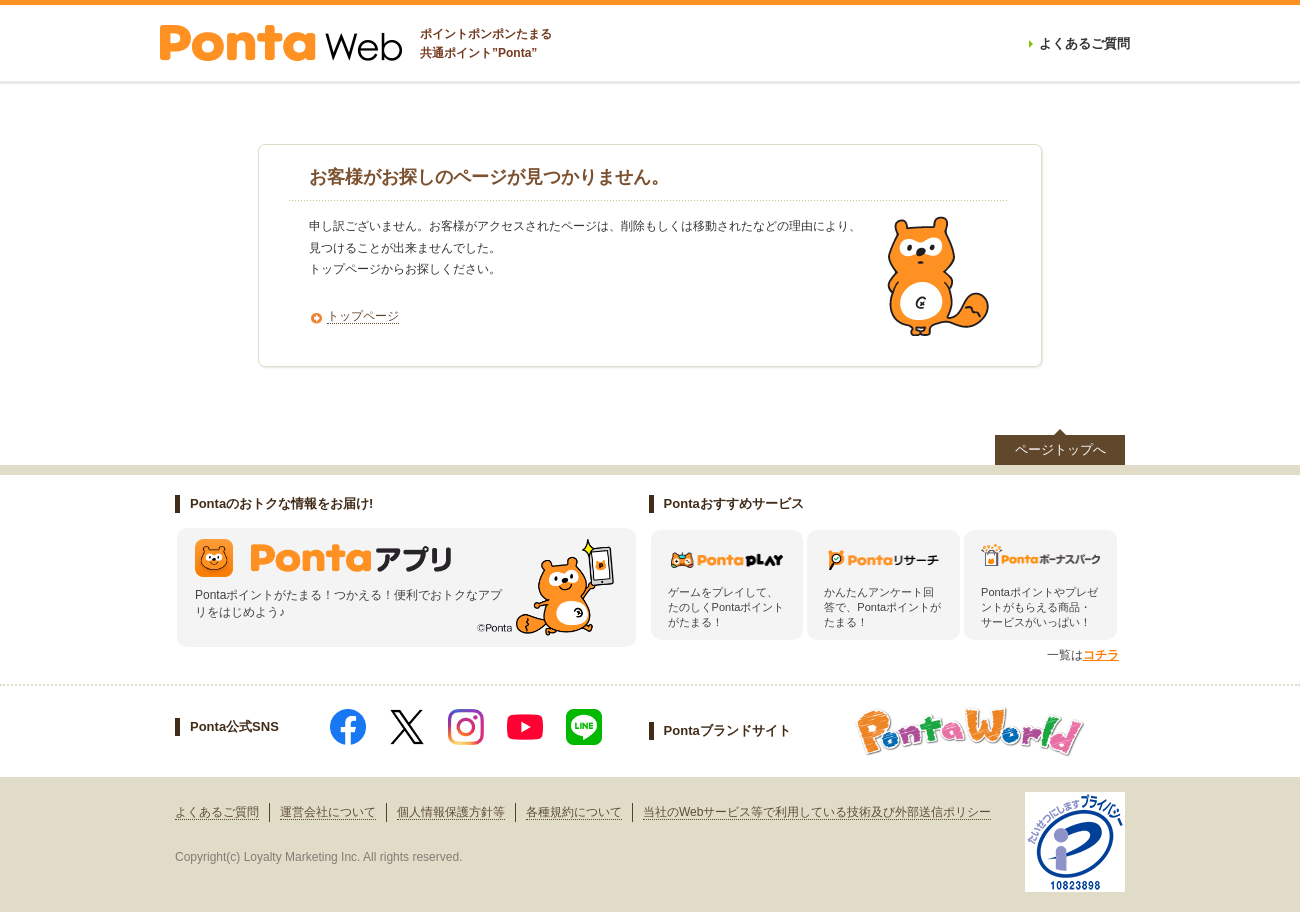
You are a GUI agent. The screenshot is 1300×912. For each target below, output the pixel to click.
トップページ (363, 316)
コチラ (1101, 655)
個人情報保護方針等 (451, 812)
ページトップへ (1060, 449)
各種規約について (574, 812)
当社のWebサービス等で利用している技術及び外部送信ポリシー (817, 812)
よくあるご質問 (217, 812)
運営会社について (328, 812)
